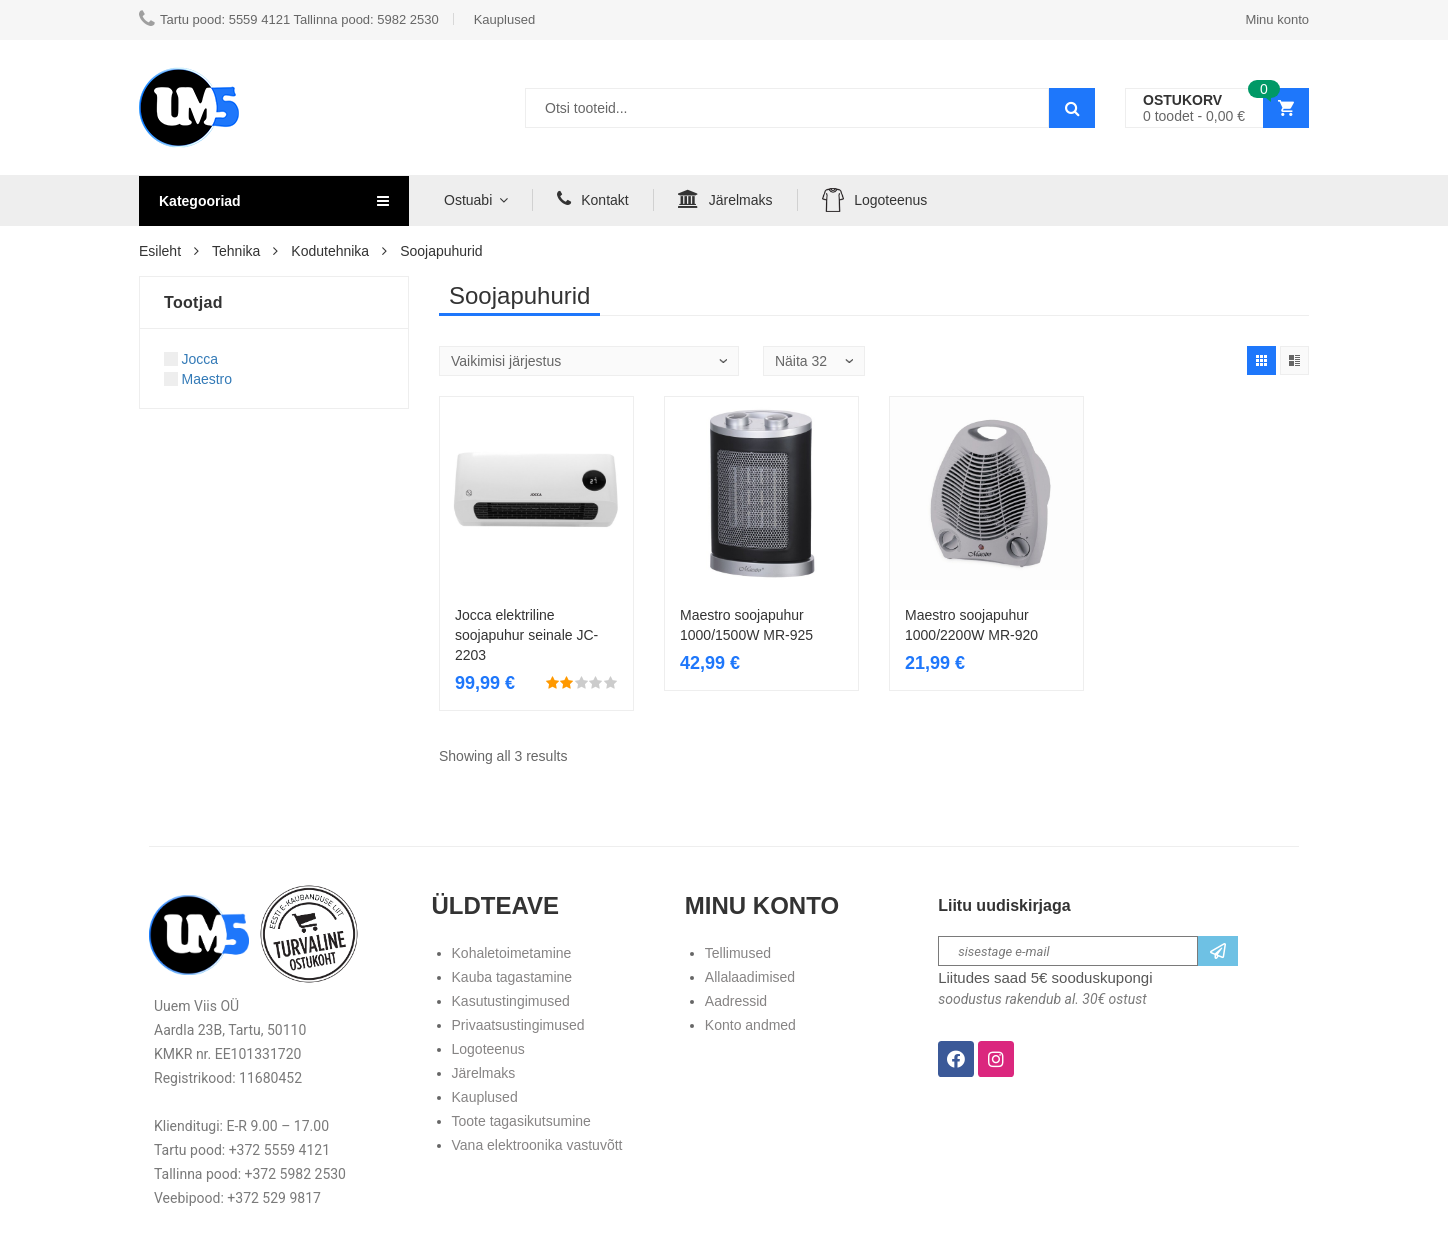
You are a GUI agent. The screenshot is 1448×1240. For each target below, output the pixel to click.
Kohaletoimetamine (512, 953)
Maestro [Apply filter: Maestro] (198, 379)
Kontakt (592, 199)
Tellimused (738, 953)
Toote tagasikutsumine (521, 1121)
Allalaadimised (750, 977)
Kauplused (485, 1097)
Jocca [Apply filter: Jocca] (191, 359)
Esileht (160, 251)
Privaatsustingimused (518, 1025)
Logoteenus (875, 199)
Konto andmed (750, 1025)
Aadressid (736, 1001)
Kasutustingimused (511, 1001)
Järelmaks (725, 199)
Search (1072, 108)
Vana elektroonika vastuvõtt (537, 1145)
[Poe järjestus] (589, 361)
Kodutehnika (330, 251)
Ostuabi (468, 200)
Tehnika (236, 251)
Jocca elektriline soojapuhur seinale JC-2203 (526, 635)
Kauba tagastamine (512, 977)
